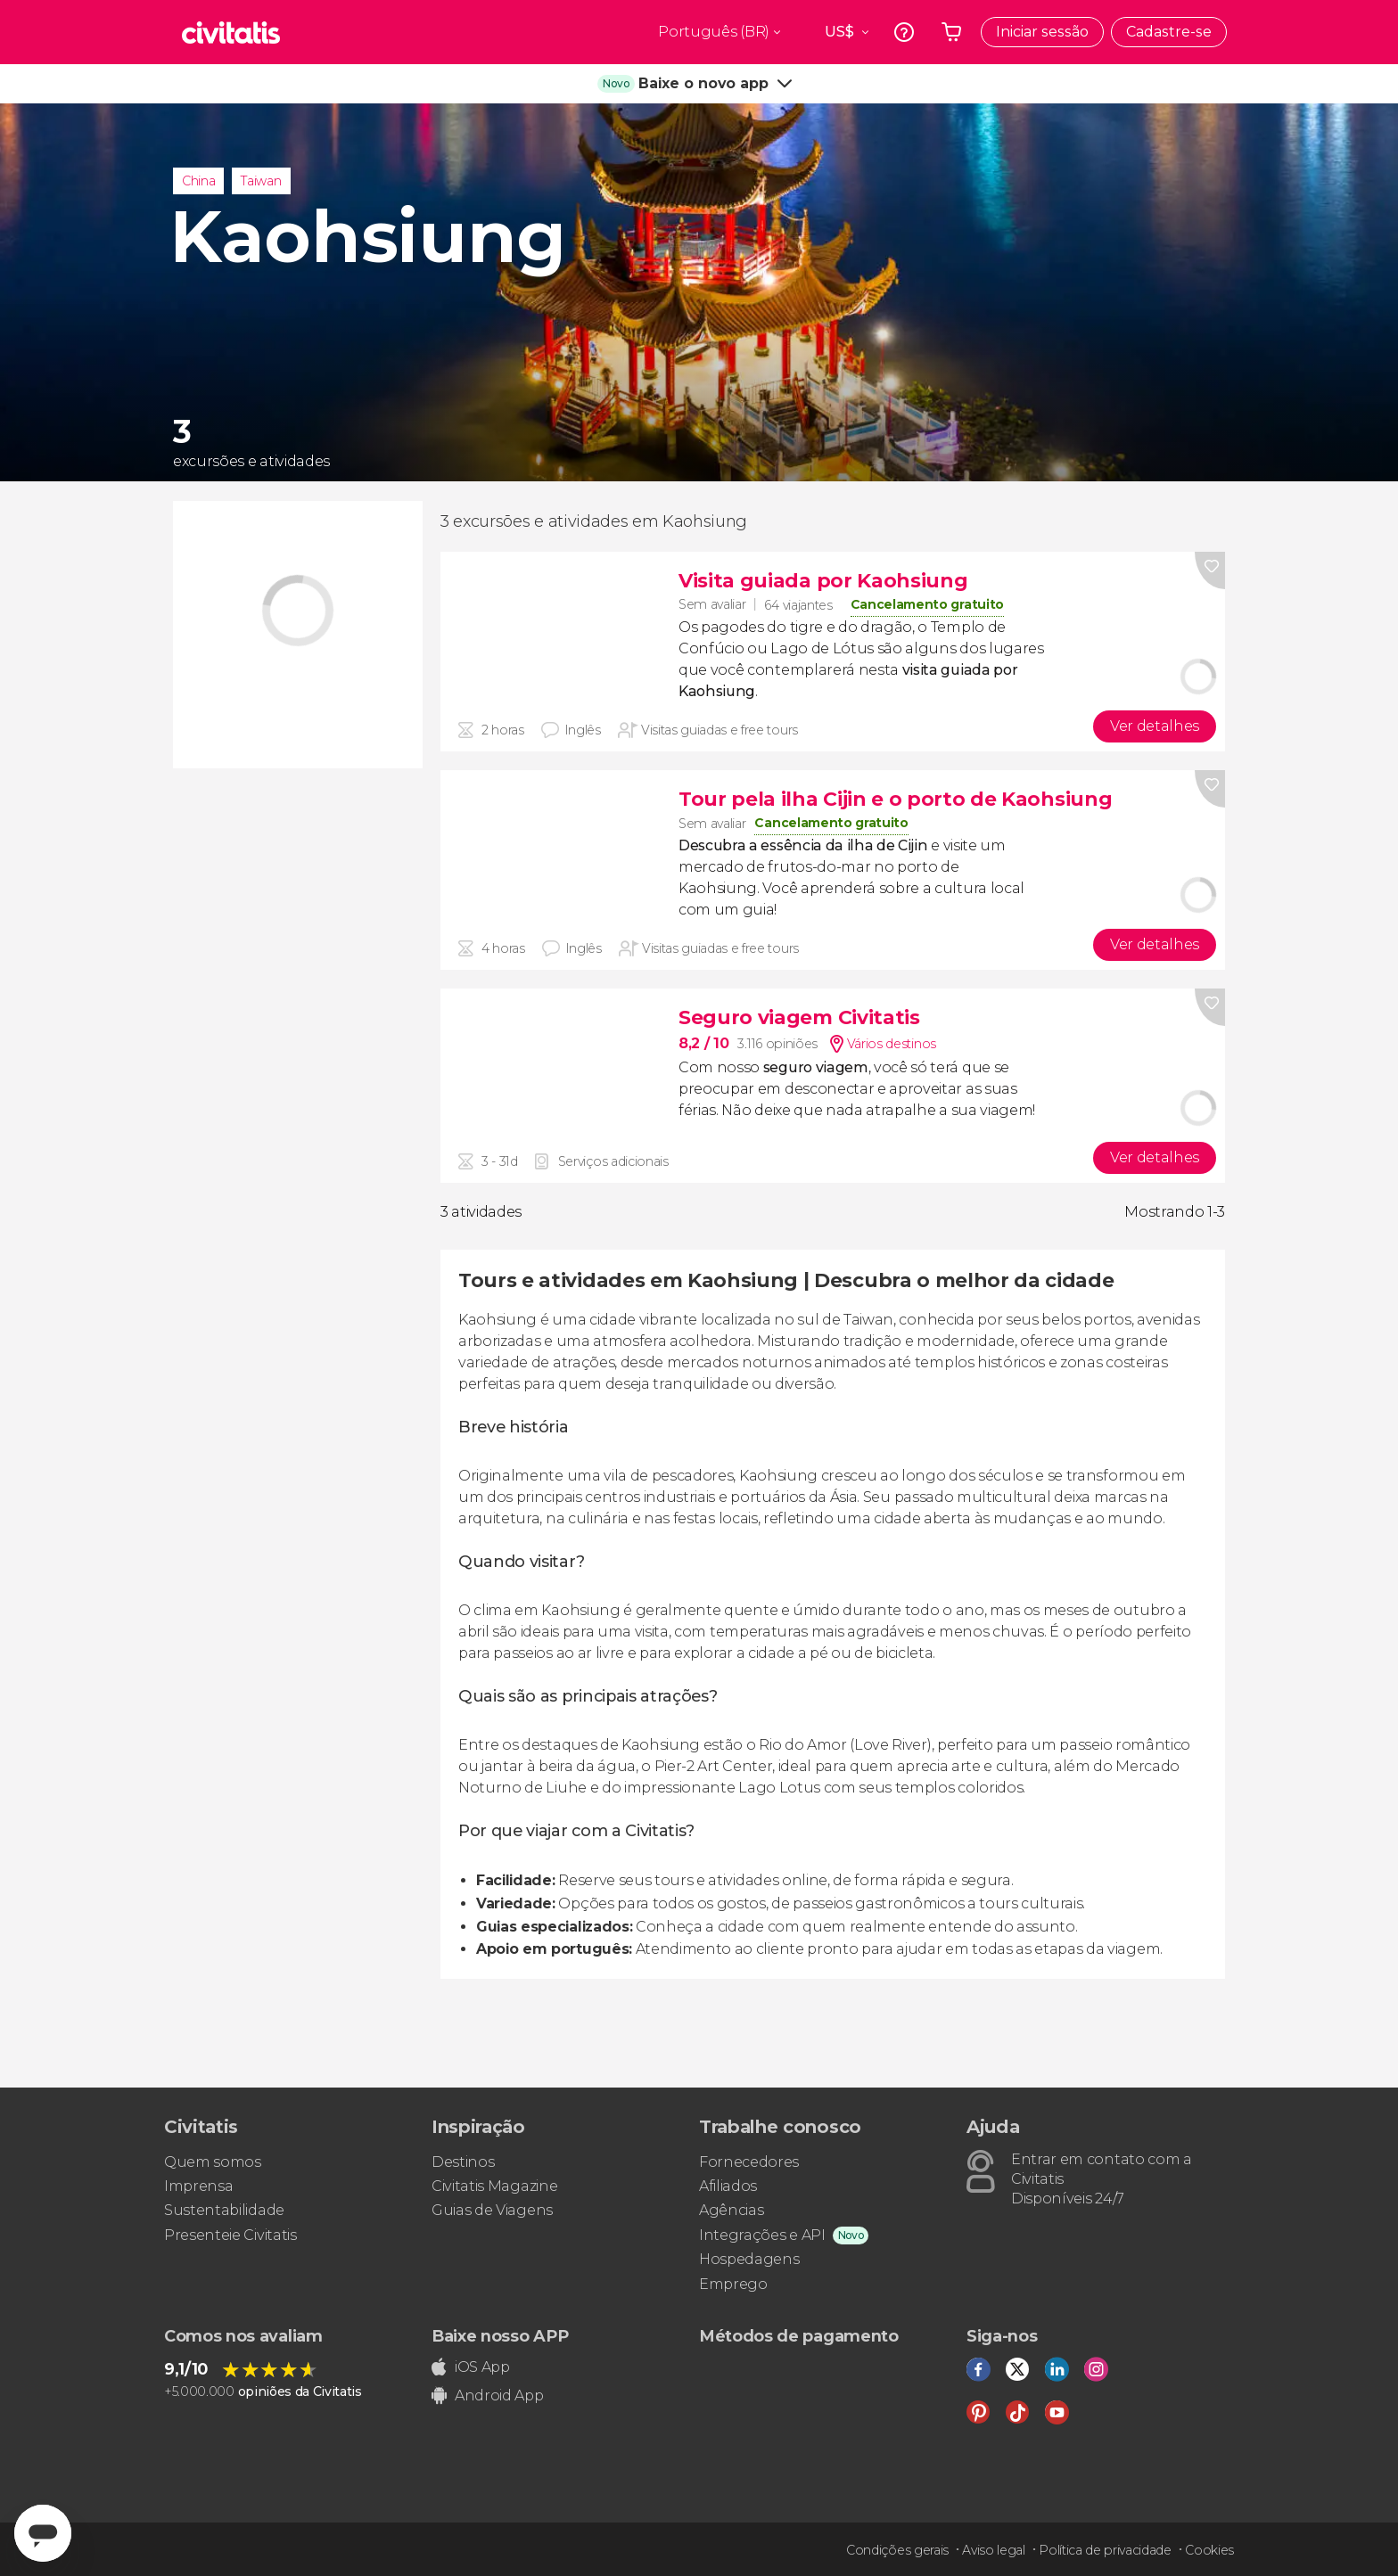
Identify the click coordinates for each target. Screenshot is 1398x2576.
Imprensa (198, 2186)
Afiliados (728, 2186)
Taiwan (261, 181)
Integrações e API (762, 2235)
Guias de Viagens (492, 2210)
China (198, 181)
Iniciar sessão (1042, 31)
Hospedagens (749, 2259)
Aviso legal (993, 2550)
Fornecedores (749, 2162)
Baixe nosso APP (500, 2336)
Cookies (1209, 2550)
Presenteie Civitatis (230, 2235)
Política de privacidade (1105, 2550)
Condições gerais (897, 2550)
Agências (731, 2210)
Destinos (463, 2162)
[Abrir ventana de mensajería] (42, 2533)
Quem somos (212, 2162)
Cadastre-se (1169, 31)
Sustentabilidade (224, 2210)
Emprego (733, 2284)
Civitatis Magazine (494, 2186)
